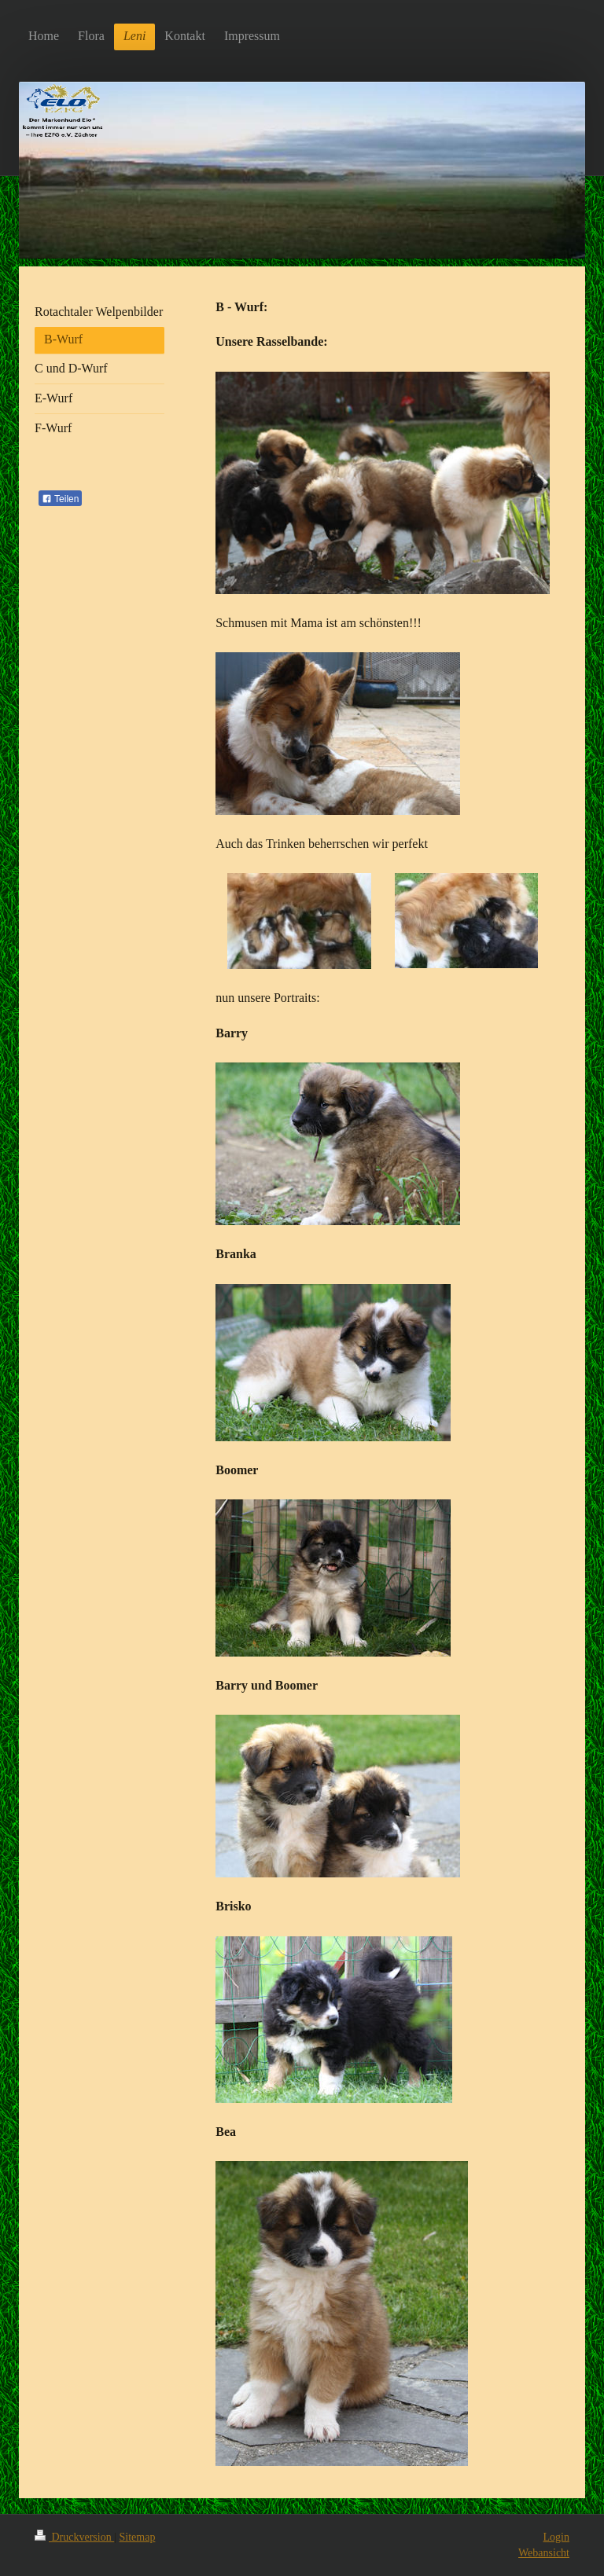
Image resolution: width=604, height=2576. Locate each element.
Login (556, 2537)
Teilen (60, 499)
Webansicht (543, 2553)
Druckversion (74, 2537)
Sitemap (138, 2537)
